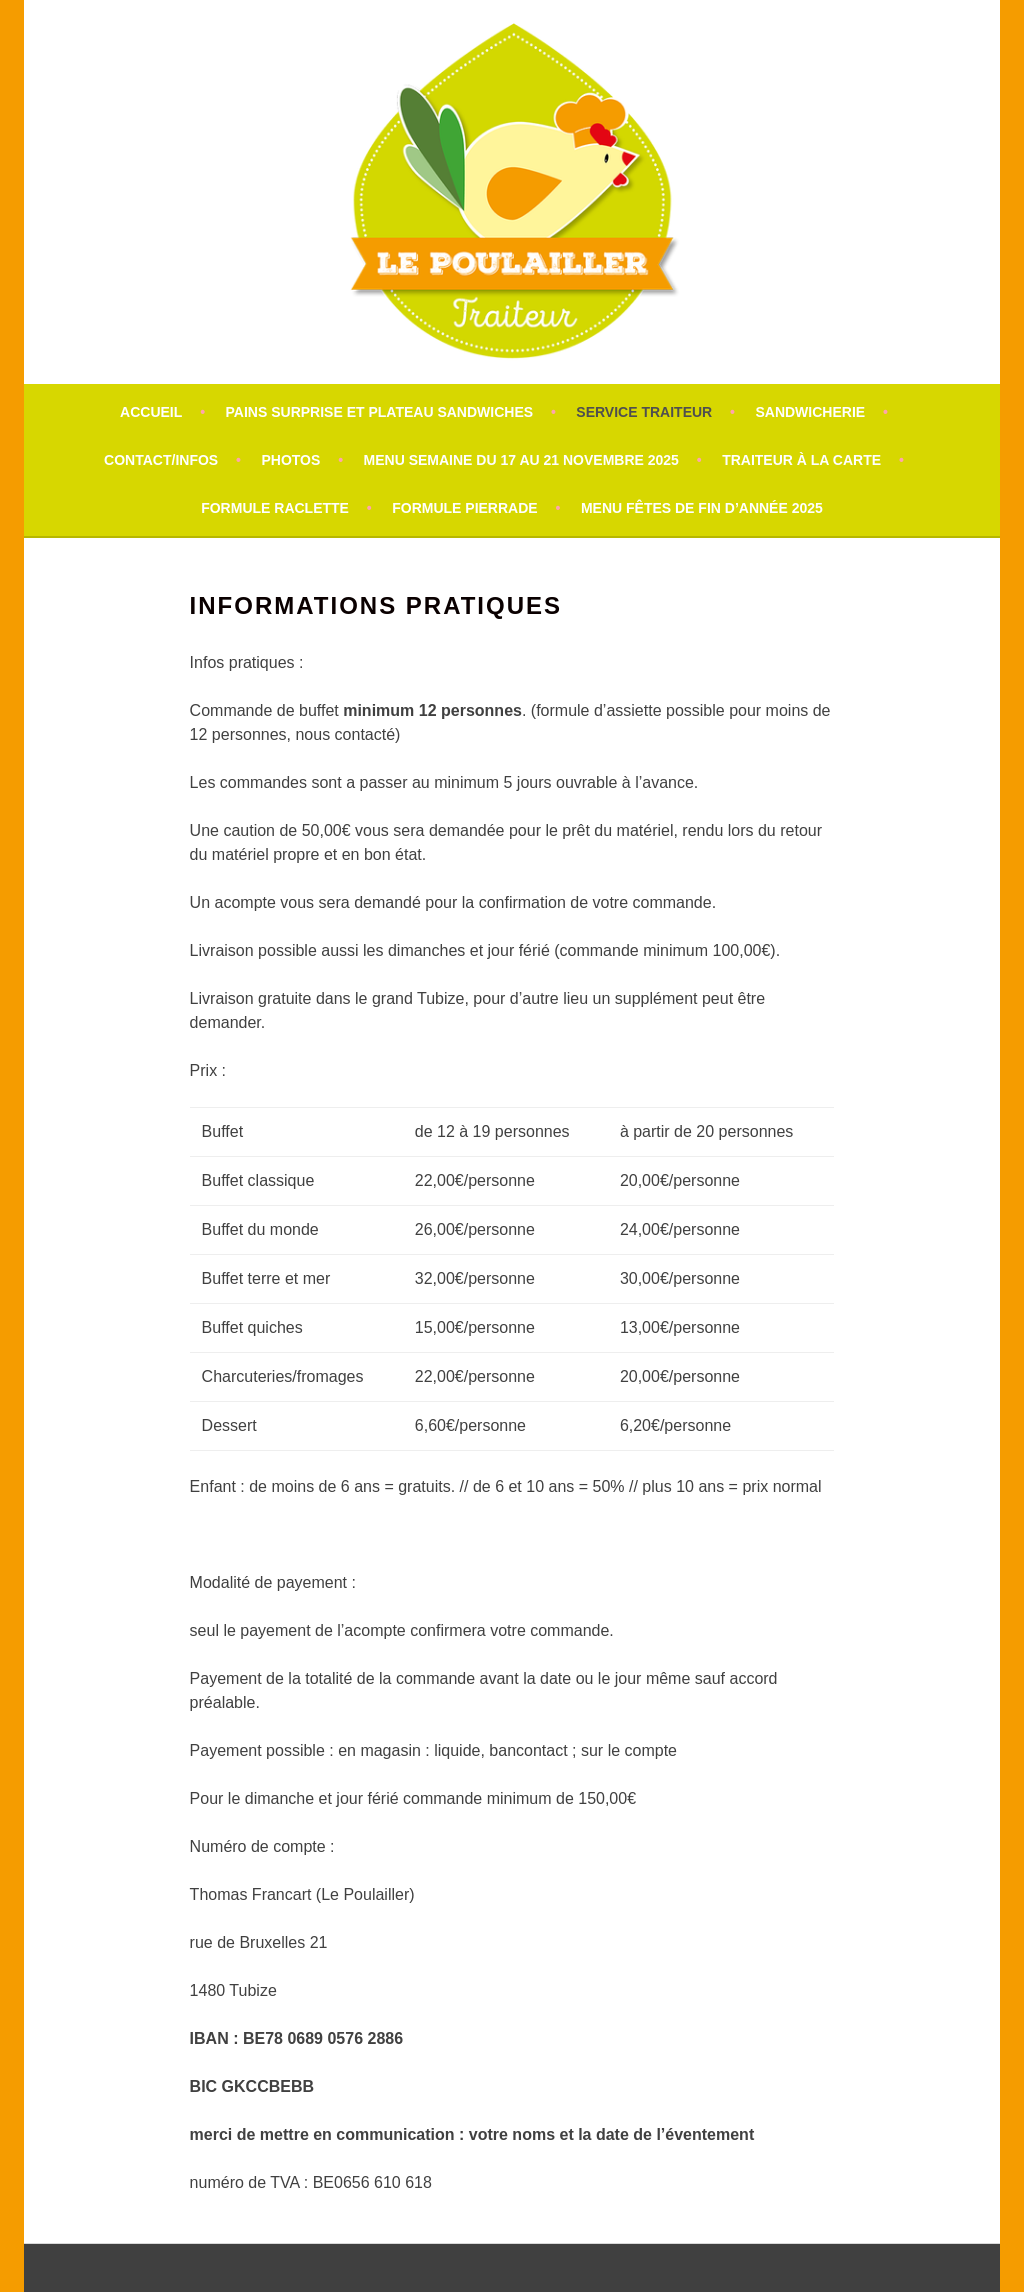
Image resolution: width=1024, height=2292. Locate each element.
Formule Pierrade (464, 508)
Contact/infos (161, 460)
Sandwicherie (810, 412)
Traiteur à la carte (801, 460)
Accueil (151, 412)
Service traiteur (644, 412)
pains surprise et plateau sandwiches (380, 412)
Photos (290, 460)
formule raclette (275, 508)
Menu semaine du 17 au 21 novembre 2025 (521, 460)
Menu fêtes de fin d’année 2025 (702, 508)
